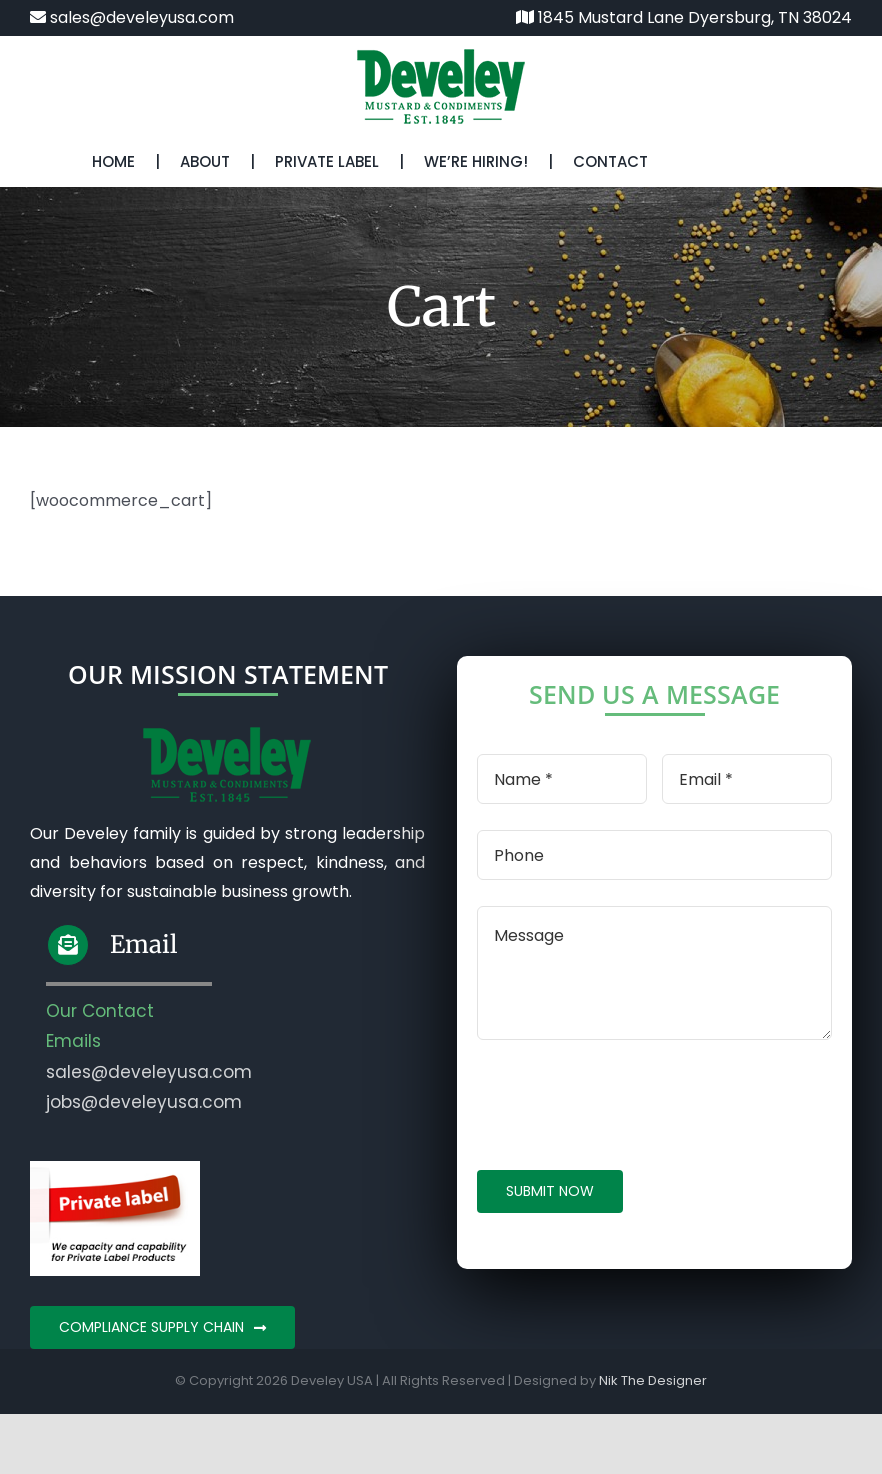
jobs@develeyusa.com (144, 1102)
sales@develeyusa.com (132, 17)
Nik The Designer (653, 1380)
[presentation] (629, 1105)
